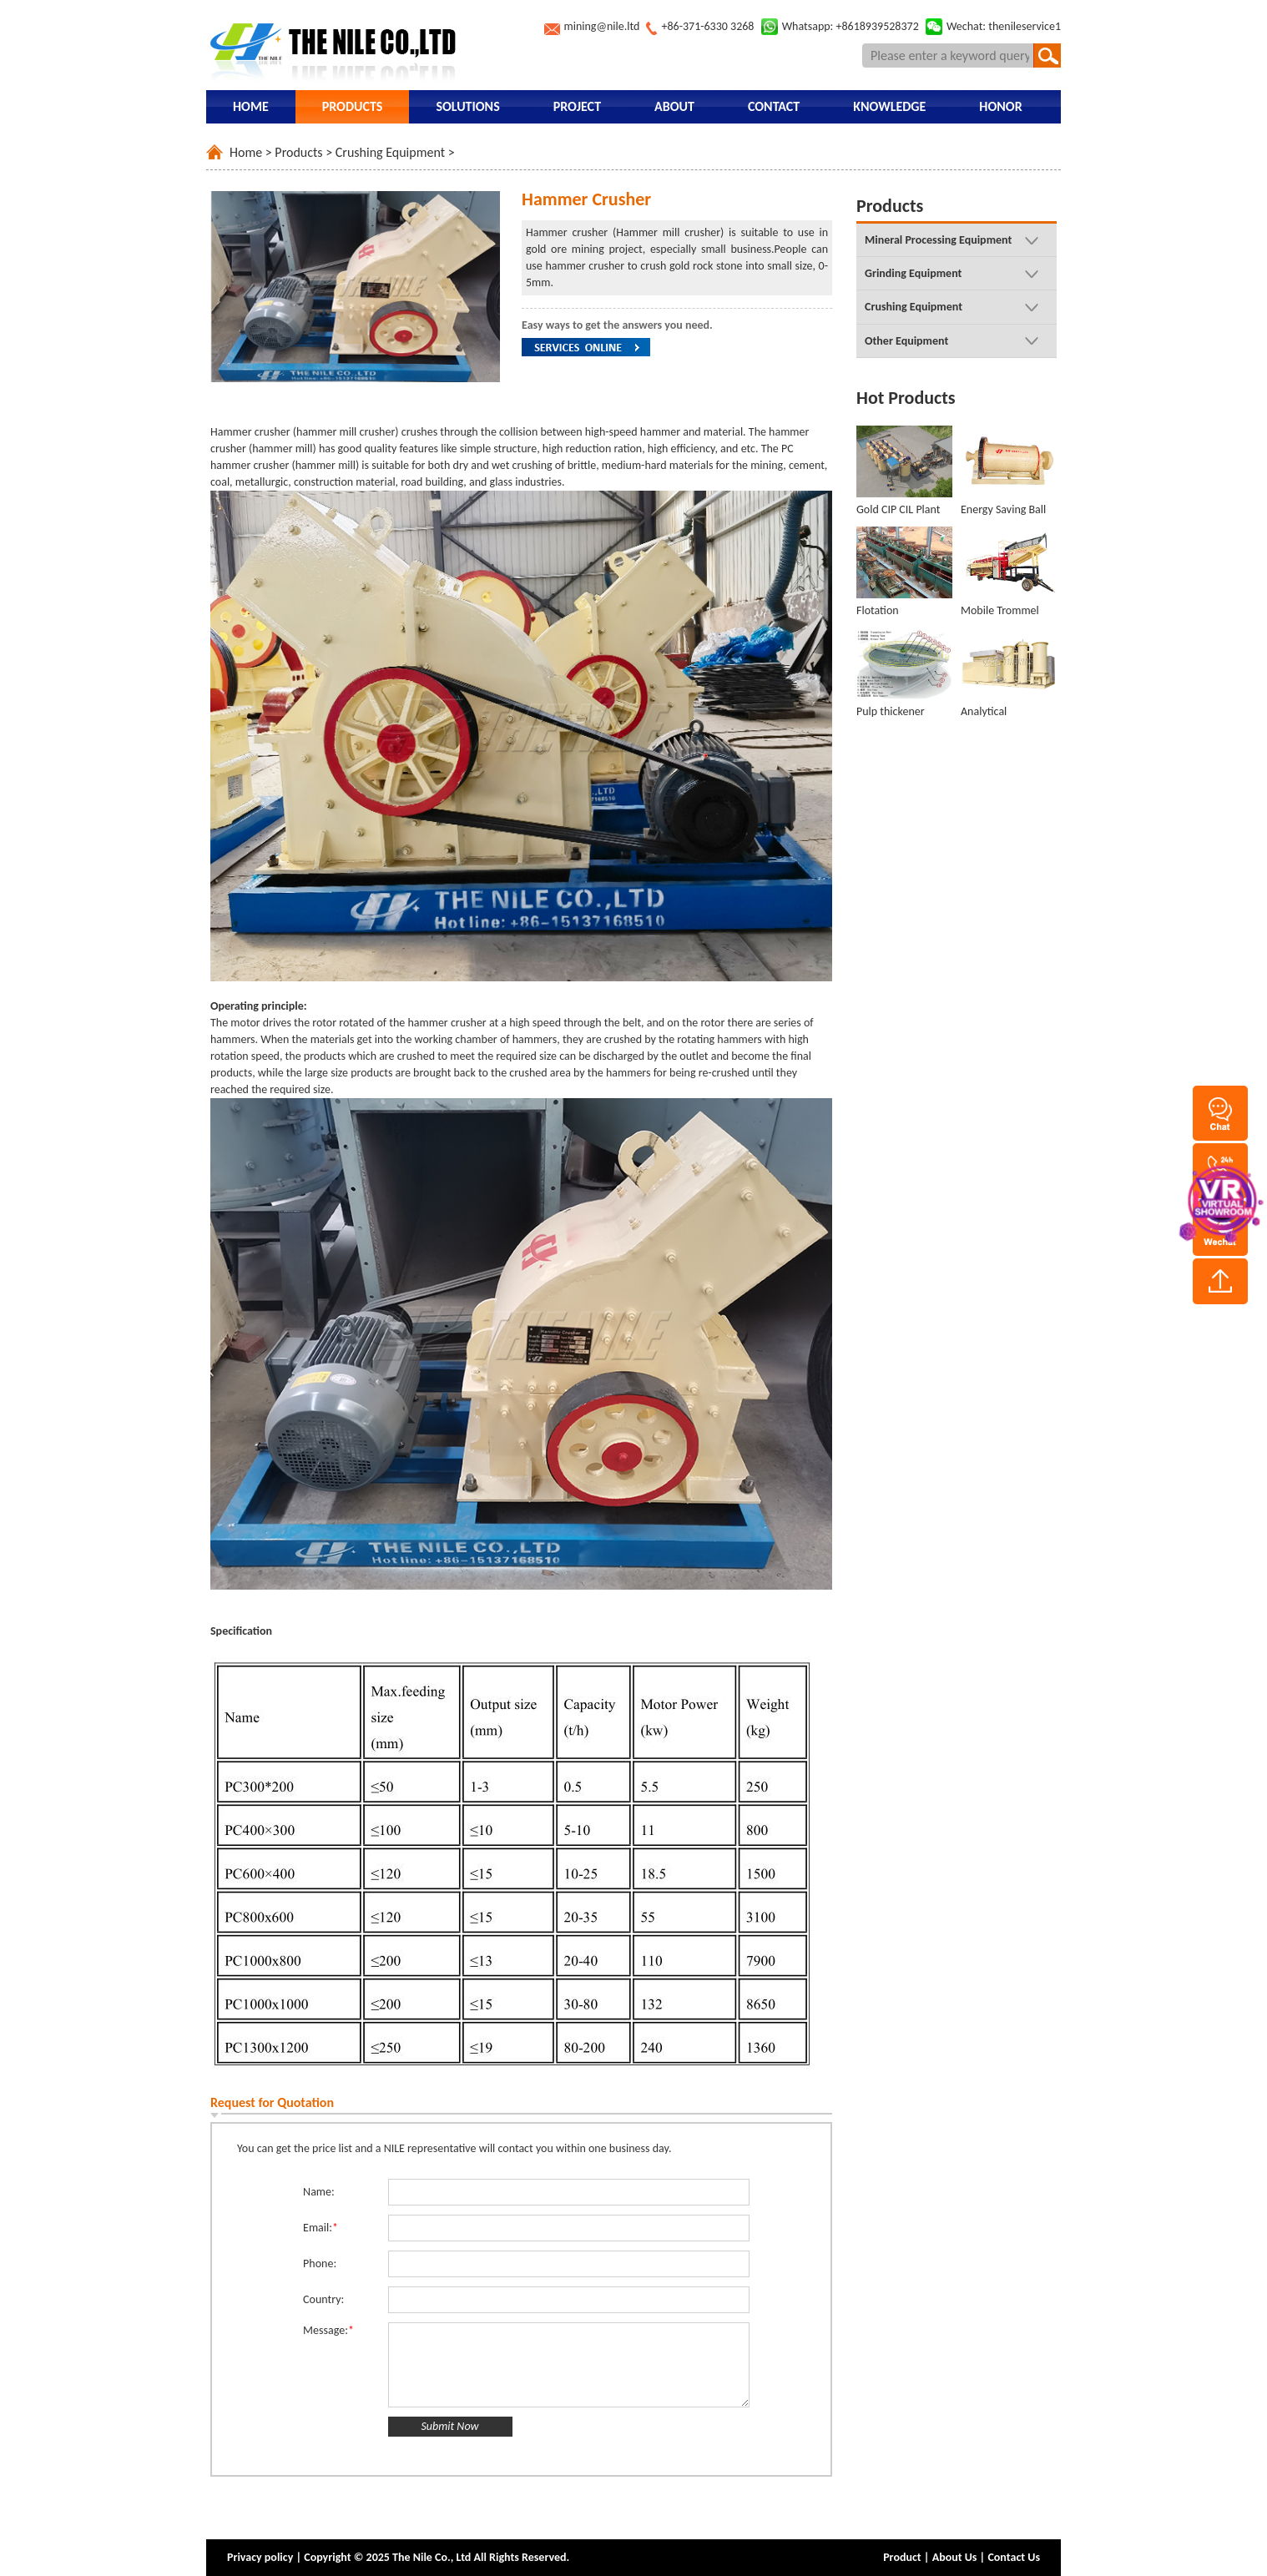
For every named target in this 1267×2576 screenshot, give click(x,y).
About (674, 106)
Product (902, 2557)
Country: (323, 2299)
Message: (328, 2330)
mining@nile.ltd (602, 26)
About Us (954, 2557)
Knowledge (889, 106)
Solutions (467, 106)
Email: (320, 2228)
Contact (774, 106)
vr (1221, 1199)
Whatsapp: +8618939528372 (850, 26)
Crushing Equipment (390, 152)
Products (352, 106)
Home (251, 106)
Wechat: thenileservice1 (1003, 26)
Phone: (319, 2263)
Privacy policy (260, 2557)
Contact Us (1013, 2557)
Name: (319, 2192)
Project (577, 106)
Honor (1000, 106)
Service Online (586, 347)
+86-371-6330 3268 (707, 26)
